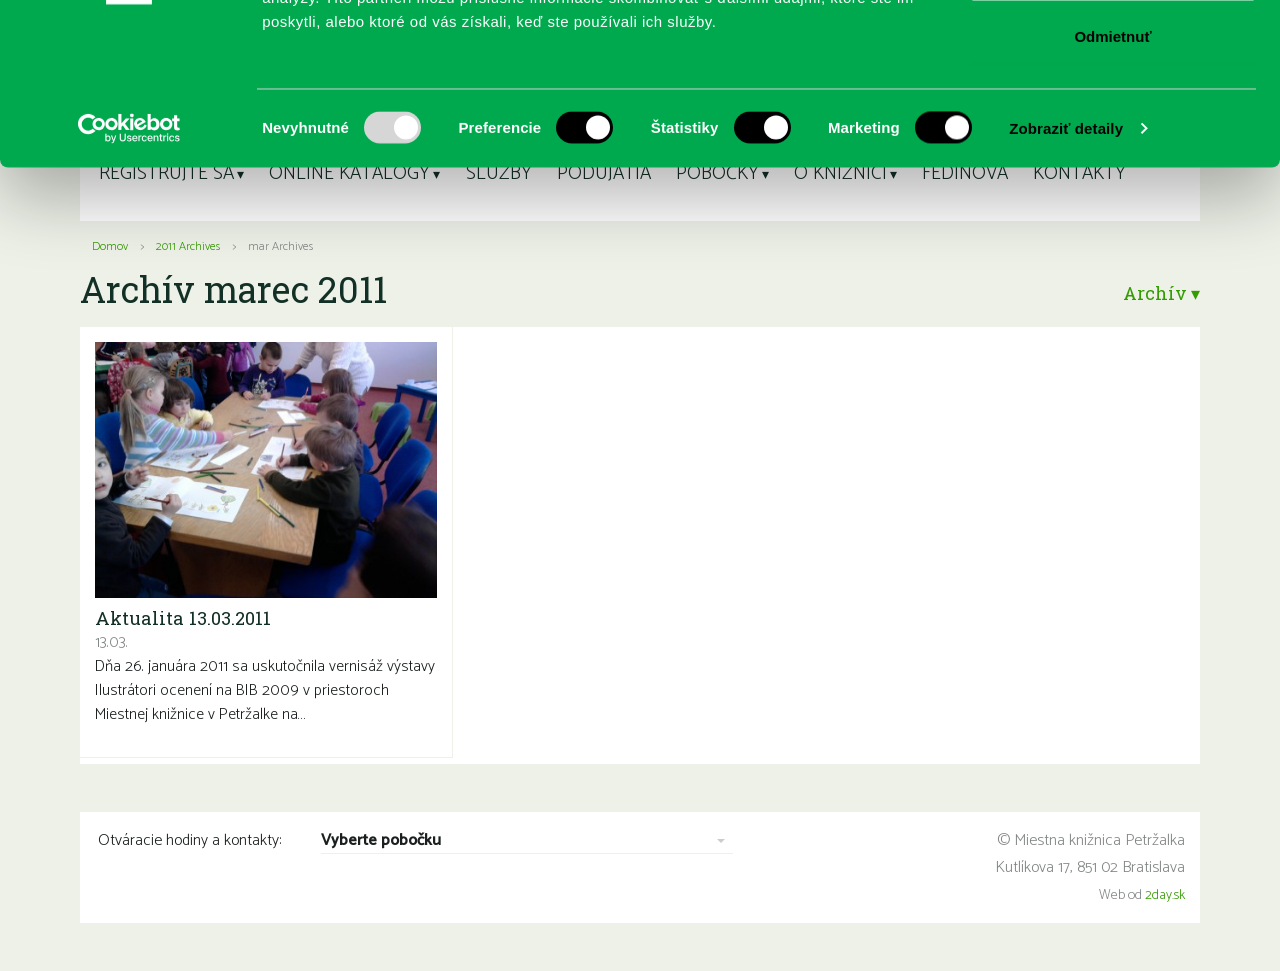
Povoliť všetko (1113, 52)
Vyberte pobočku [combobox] (381, 841)
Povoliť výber (1113, 118)
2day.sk (1165, 895)
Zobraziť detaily (1066, 275)
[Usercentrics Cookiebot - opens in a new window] (129, 276)
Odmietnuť (1112, 183)
